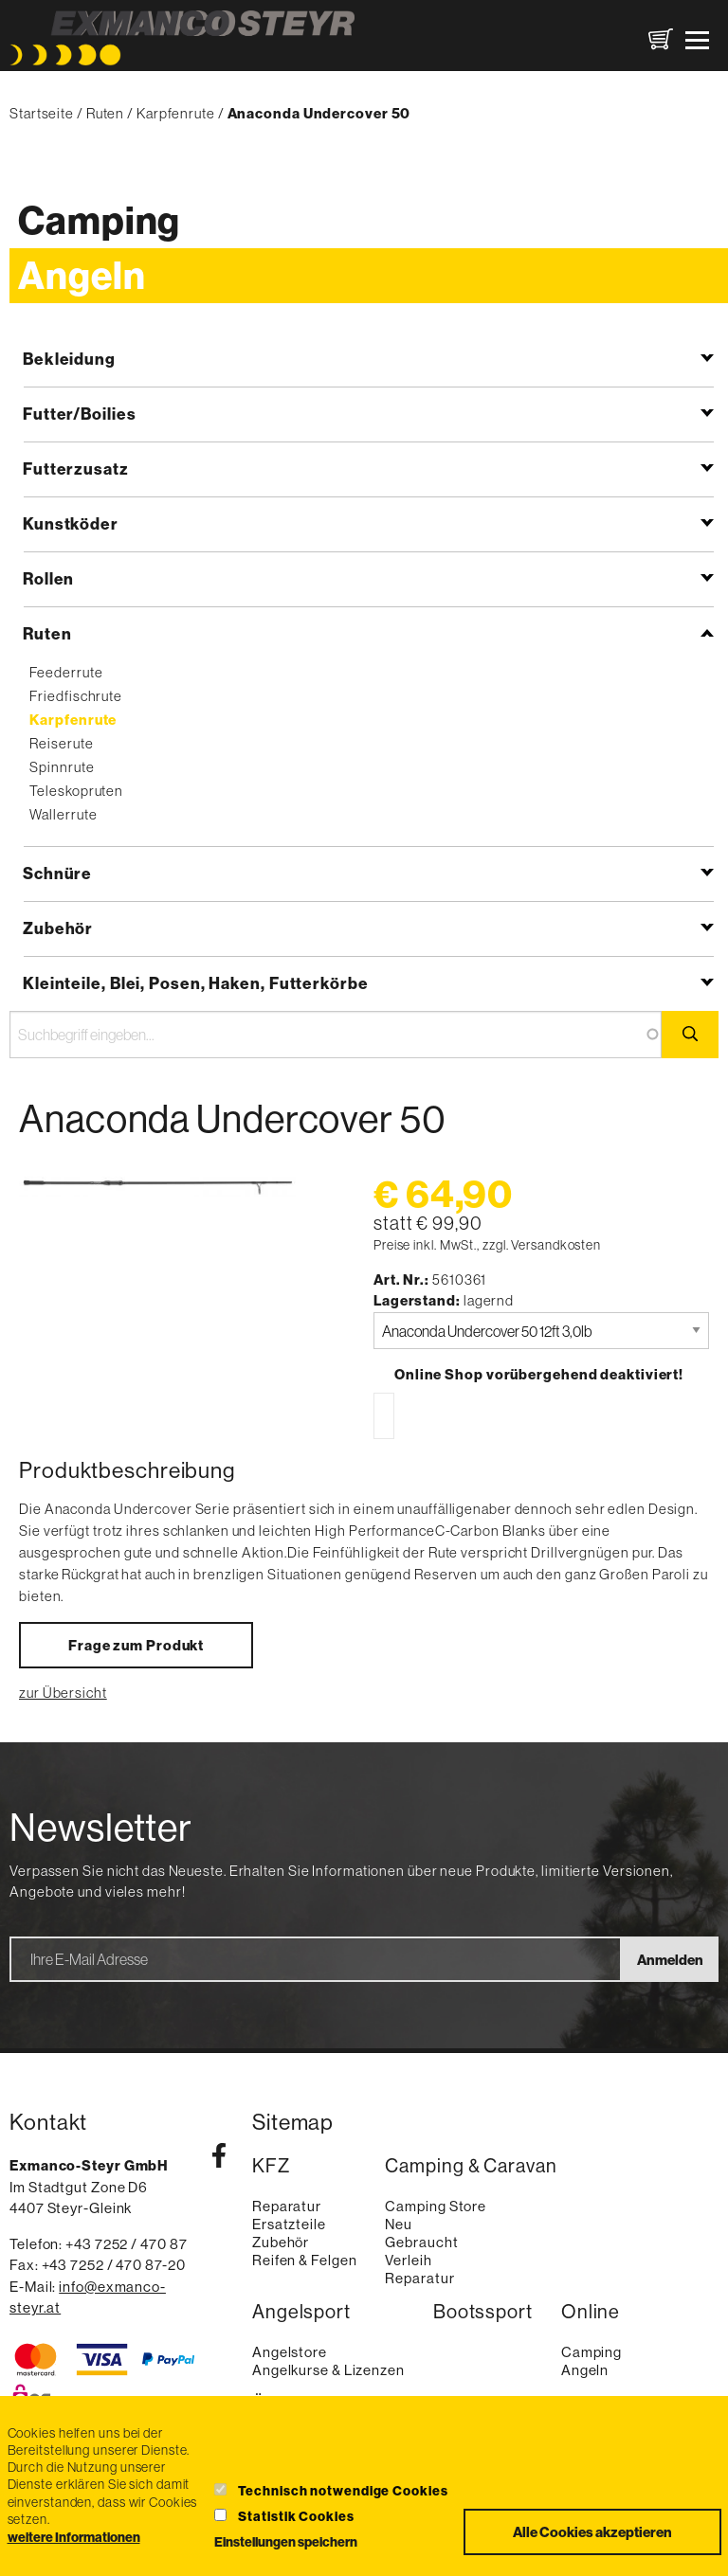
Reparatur (286, 2206)
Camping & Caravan (470, 2166)
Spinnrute (61, 767)
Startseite (41, 113)
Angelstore (289, 2352)
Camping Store (435, 2206)
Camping (99, 220)
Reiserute (61, 743)
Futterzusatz (76, 468)
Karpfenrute (175, 113)
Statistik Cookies (296, 2516)
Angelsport (301, 2312)
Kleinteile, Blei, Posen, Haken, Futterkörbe (196, 983)
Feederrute (65, 672)
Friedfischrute (75, 696)
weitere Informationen (74, 2537)
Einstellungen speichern (285, 2542)
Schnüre (57, 873)
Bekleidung (69, 359)
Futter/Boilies (79, 413)
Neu (398, 2224)
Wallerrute (63, 814)
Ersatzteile (289, 2224)
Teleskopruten (76, 791)
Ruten (105, 113)
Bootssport (483, 2312)
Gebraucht (421, 2242)
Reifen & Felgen (304, 2260)
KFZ (271, 2166)
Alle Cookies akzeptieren (592, 2532)
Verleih (408, 2260)
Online (590, 2312)
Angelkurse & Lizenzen (328, 2370)
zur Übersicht (63, 1692)
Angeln (81, 275)
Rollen (48, 578)
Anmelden (670, 1960)
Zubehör (58, 928)
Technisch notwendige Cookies (342, 2490)
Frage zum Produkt (136, 1645)
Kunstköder (70, 523)
